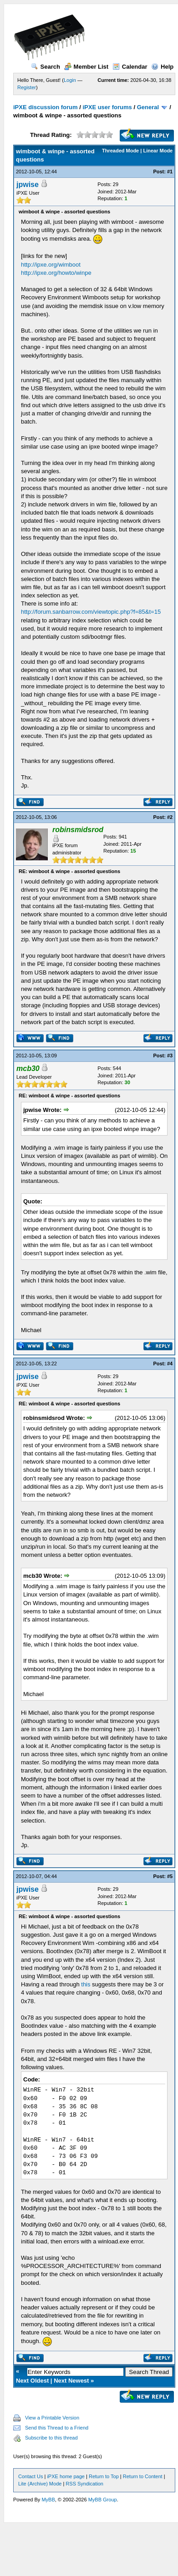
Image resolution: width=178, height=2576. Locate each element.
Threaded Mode (120, 150)
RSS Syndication (84, 2483)
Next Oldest (32, 2380)
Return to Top (104, 2476)
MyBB (48, 2499)
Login (70, 80)
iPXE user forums (107, 107)
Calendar (129, 66)
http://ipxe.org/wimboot (51, 264)
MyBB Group (102, 2499)
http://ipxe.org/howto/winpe (56, 272)
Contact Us (30, 2476)
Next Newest (71, 2380)
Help (162, 66)
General (148, 107)
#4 (170, 1363)
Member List (86, 66)
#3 (170, 1055)
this (85, 1984)
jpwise (27, 184)
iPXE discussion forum (45, 107)
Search (45, 66)
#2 (170, 817)
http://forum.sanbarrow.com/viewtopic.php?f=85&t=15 (91, 611)
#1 (170, 171)
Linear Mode (158, 150)
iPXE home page (66, 2476)
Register (26, 87)
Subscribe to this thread (51, 2437)
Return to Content (143, 2476)
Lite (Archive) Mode (39, 2483)
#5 (170, 1876)
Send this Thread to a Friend (56, 2427)
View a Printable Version (52, 2417)
